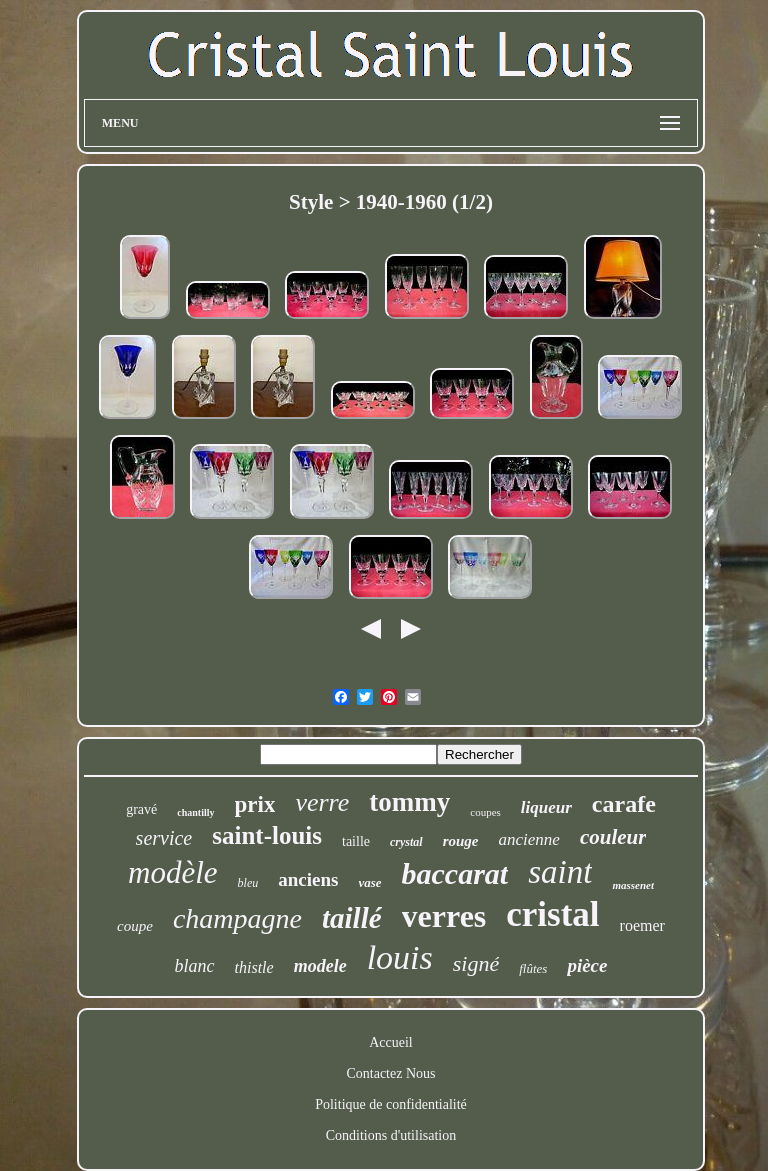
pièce (587, 965)
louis (400, 957)
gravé (141, 809)
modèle (173, 872)
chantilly (195, 812)
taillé (352, 918)
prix (255, 804)
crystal (406, 842)
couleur (613, 837)
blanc (195, 966)
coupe (135, 926)
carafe (624, 804)
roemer (642, 925)
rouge (461, 841)
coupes (485, 812)
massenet (633, 885)
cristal (552, 914)
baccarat (455, 873)
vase (369, 882)
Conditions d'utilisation (391, 1135)
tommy (409, 802)
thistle (254, 967)
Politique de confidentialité (391, 1104)
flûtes (533, 968)
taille (356, 841)
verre (322, 802)
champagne (237, 918)
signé (476, 963)
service (164, 838)
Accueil (391, 1042)
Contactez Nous (390, 1073)
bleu (248, 883)
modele (320, 966)
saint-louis (267, 835)
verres (444, 916)
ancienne (529, 839)
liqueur (546, 807)
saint (560, 872)
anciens (308, 879)
